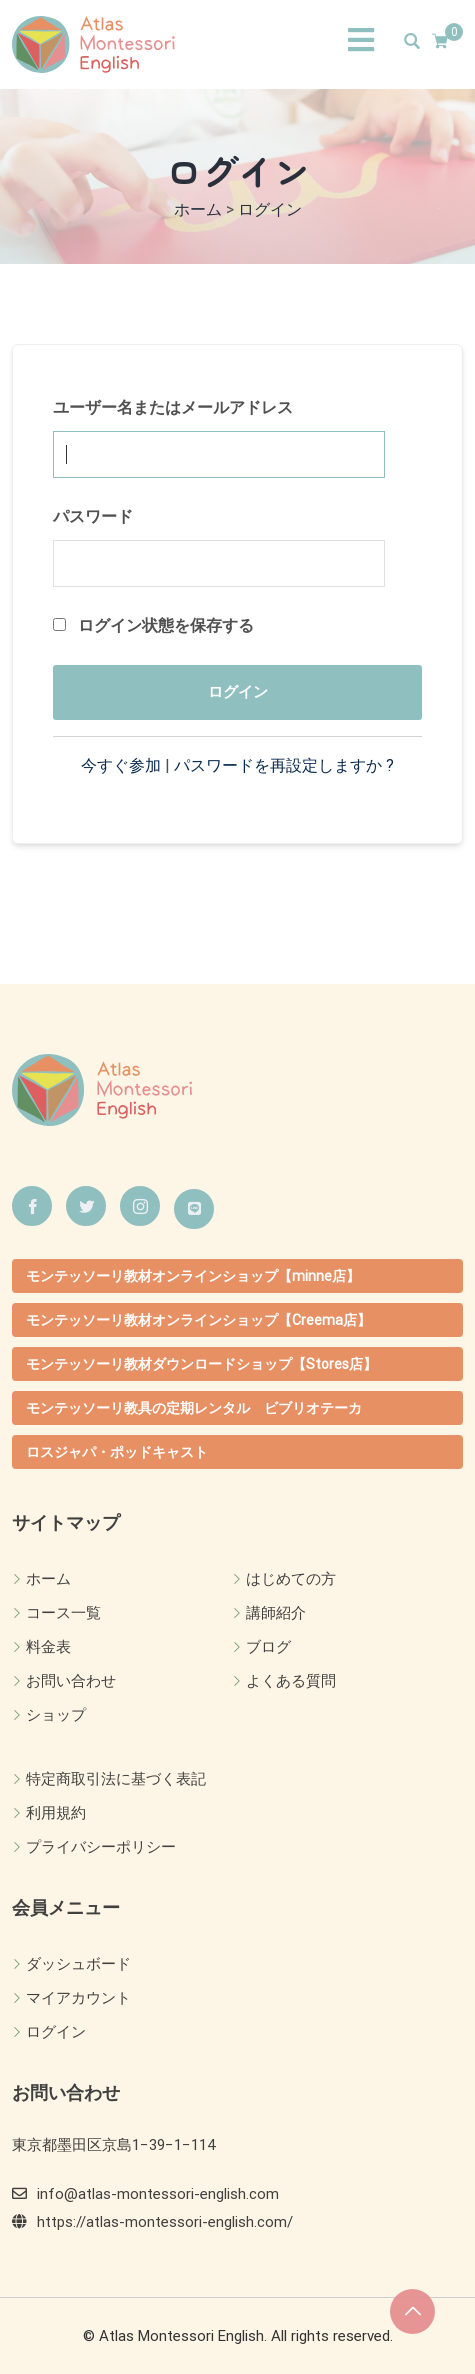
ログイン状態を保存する (153, 625)
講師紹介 (276, 1613)
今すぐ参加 (121, 765)
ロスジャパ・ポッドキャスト (117, 1452)
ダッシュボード (78, 1964)
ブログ (268, 1647)
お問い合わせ (71, 1681)
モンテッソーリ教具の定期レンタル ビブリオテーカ (194, 1408)
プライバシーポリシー (101, 1847)
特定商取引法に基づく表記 (116, 1779)
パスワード (93, 516)
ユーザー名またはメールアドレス (173, 407)
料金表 (48, 1647)
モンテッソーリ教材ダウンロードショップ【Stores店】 (201, 1364)
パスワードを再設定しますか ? (284, 765)
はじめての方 (291, 1579)
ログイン (56, 2032)
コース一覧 (63, 1613)
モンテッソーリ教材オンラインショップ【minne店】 (193, 1276)
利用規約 (56, 1813)
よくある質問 (291, 1681)
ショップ (56, 1715)
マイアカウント (78, 1998)
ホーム (48, 1579)
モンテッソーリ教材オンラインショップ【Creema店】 (198, 1320)
